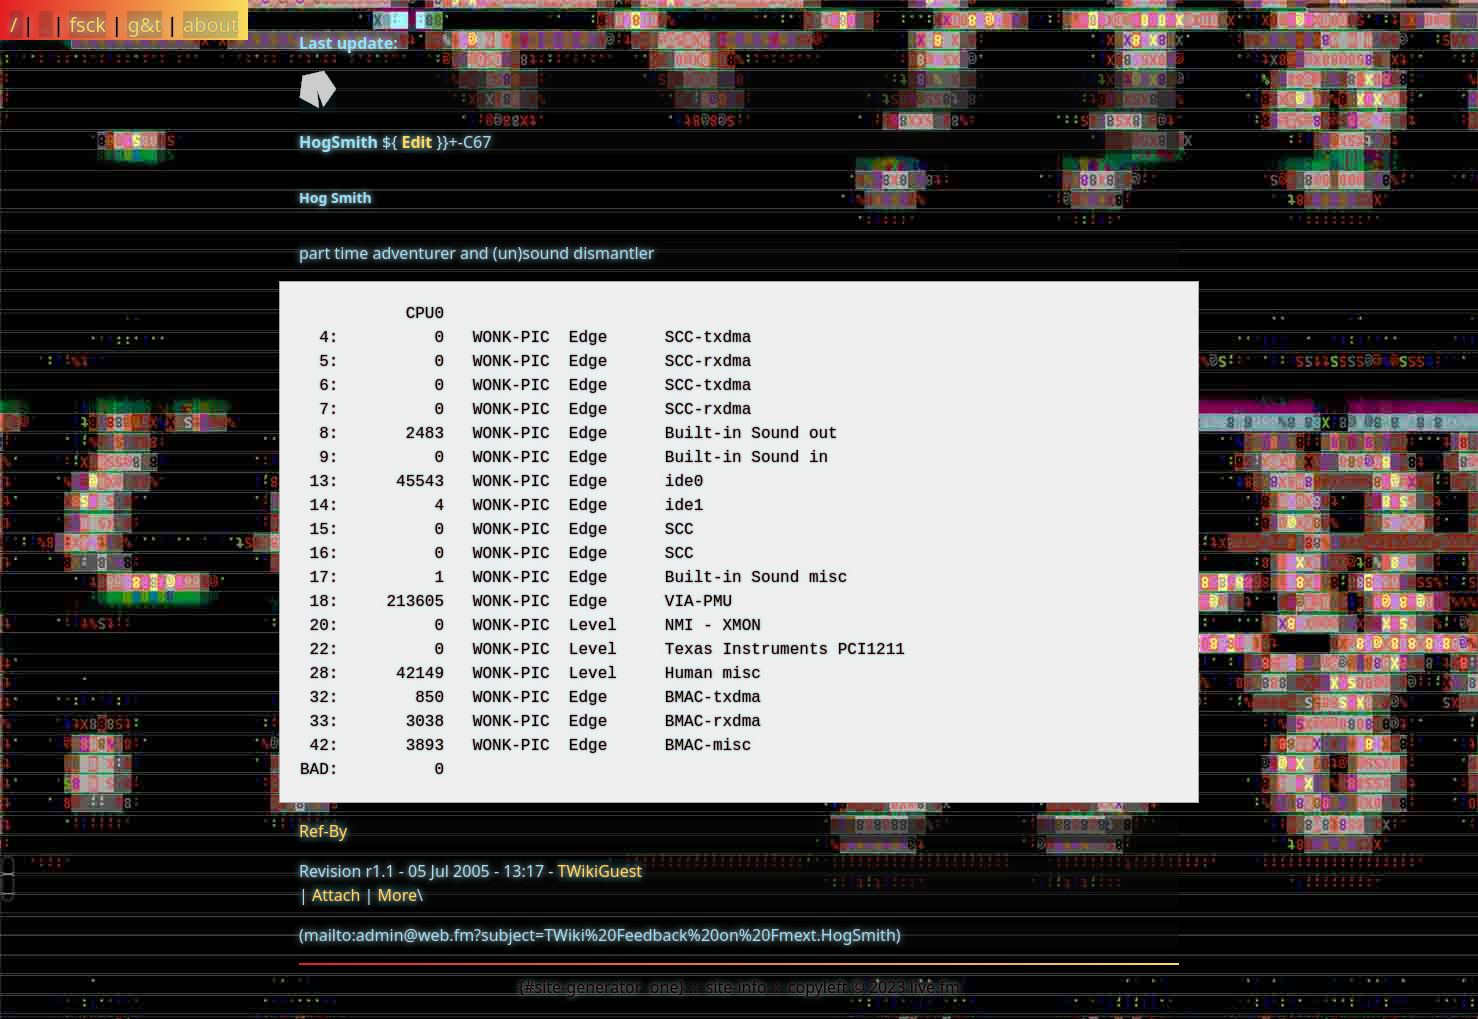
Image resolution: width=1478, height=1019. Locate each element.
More (397, 895)
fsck (87, 24)
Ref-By (323, 831)
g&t (144, 24)
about (210, 24)
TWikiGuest (600, 871)
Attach (336, 895)
